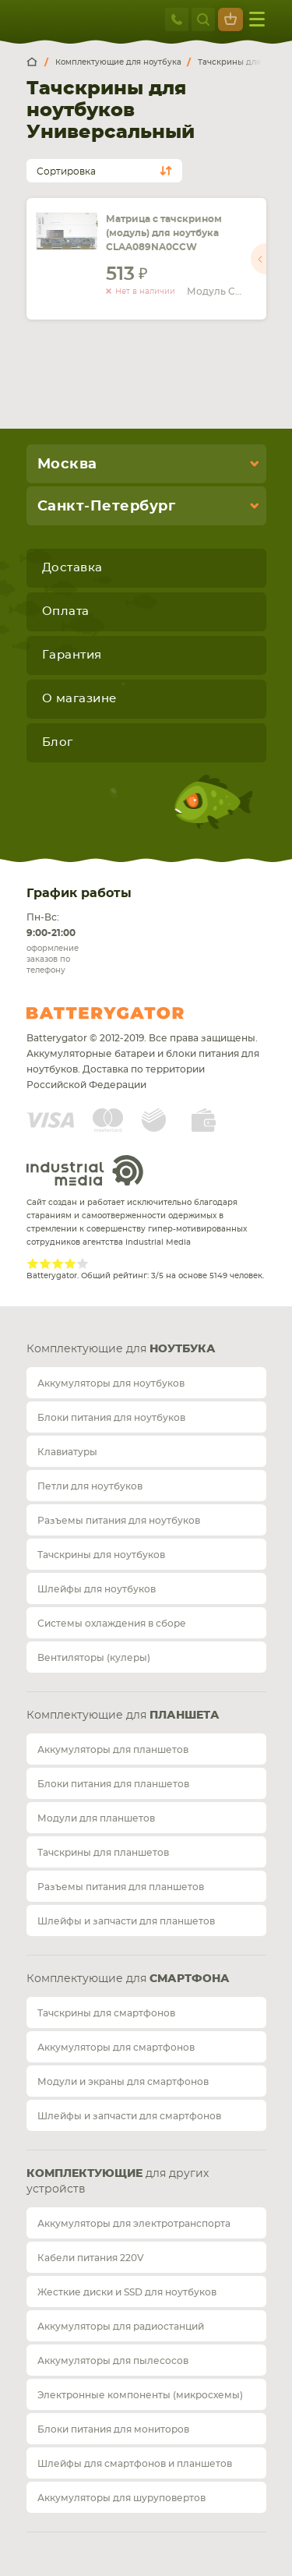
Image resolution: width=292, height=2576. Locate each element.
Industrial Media (84, 1170)
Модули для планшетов (96, 1818)
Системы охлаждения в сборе (111, 1623)
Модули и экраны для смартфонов (123, 2082)
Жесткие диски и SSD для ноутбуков (126, 2292)
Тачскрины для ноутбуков (101, 1555)
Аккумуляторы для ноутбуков (111, 1383)
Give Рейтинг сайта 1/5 (32, 1263)
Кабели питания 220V (90, 2258)
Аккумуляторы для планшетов (112, 1749)
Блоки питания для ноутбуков (111, 1417)
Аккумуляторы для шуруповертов (121, 2498)
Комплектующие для (121, 1349)
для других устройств (117, 2181)
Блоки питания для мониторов (113, 2429)
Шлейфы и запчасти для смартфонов (129, 2116)
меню (257, 19)
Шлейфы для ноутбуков (96, 1589)
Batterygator (133, 1013)
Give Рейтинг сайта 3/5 (57, 1263)
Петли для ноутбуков (89, 1486)
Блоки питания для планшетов (113, 1784)
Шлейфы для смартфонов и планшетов (134, 2463)
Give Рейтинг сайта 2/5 (45, 1263)
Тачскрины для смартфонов (106, 2013)
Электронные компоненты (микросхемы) (140, 2395)
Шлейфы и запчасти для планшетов (126, 1921)
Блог (57, 742)
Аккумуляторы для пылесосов (112, 2361)
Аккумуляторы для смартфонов (116, 2047)
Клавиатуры (67, 1452)
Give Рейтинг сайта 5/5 (82, 1263)
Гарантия (72, 655)
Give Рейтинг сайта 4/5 (70, 1263)
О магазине (79, 699)
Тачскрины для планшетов (103, 1852)
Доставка (72, 568)
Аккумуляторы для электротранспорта (133, 2223)
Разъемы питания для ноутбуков (118, 1520)
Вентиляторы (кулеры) (93, 1658)
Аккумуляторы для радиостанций (120, 2326)
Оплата (66, 611)
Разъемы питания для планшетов (120, 1887)
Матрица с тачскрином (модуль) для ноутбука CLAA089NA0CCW (164, 233)
